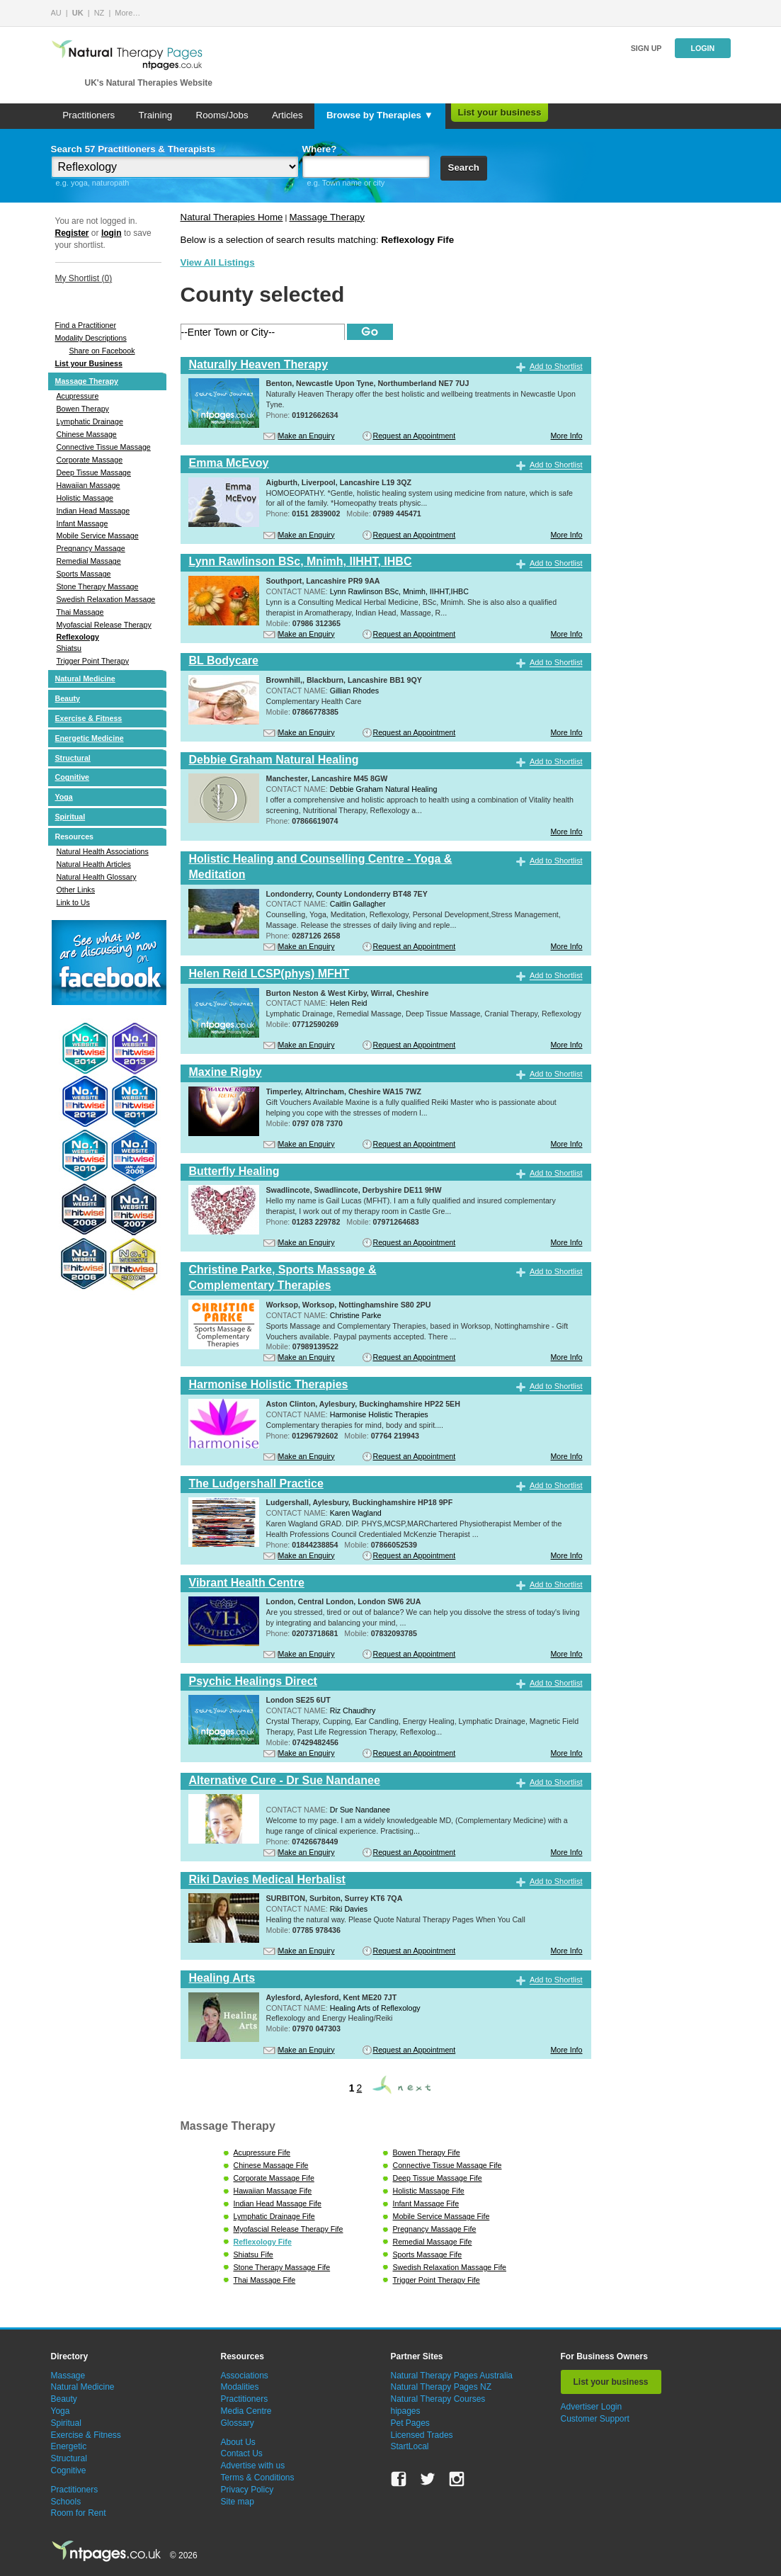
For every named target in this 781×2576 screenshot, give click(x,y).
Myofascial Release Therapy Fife (288, 2229)
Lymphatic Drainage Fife (274, 2216)
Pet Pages (410, 2423)
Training (156, 115)
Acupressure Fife (262, 2152)
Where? (319, 149)
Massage (68, 2376)
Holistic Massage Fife (428, 2190)
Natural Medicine (85, 678)
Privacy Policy (247, 2490)
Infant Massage (82, 523)
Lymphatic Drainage (90, 421)
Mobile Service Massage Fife (441, 2216)
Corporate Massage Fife (274, 2178)
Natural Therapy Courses (438, 2399)
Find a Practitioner (85, 325)
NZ (99, 12)
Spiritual (70, 816)
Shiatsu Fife (253, 2254)
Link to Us (73, 902)
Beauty (68, 698)
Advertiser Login (591, 2407)
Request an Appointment (414, 435)
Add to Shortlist (556, 366)
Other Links (76, 889)
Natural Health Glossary (97, 877)
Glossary (237, 2423)
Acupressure (78, 396)
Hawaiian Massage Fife (273, 2190)
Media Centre (246, 2411)
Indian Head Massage (93, 510)
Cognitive (72, 777)
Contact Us (242, 2453)
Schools (66, 2502)
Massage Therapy (86, 381)
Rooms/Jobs (222, 115)
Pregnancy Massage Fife (435, 2229)
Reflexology (78, 636)
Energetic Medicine (89, 738)
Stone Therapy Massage (98, 586)
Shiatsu (69, 648)
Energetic (69, 2446)
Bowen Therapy (83, 408)
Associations (244, 2376)
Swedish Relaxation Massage (106, 599)
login (111, 233)
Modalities (240, 2387)
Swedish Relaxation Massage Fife (450, 2267)
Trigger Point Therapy (93, 661)
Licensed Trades (422, 2435)
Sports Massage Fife (427, 2254)
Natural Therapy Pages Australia (452, 2376)
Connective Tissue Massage (104, 447)
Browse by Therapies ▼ (379, 115)
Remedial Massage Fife (432, 2241)
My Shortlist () (84, 278)
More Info (566, 435)
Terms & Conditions (258, 2478)
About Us (238, 2442)
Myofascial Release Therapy (104, 624)
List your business (500, 112)
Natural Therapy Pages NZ (441, 2387)
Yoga (64, 797)
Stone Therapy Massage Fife (282, 2267)
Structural (73, 758)
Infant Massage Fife (426, 2203)
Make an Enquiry (306, 435)
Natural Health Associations (103, 851)
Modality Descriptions (91, 338)
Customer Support (595, 2419)
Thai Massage (80, 612)
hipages (406, 2411)
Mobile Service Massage (98, 535)
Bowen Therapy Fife (426, 2152)
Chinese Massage (87, 434)
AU (56, 12)
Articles (287, 115)
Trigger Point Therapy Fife (436, 2280)
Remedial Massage (89, 561)
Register (72, 233)
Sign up (646, 48)
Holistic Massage (85, 498)
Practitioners (88, 115)
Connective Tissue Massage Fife (447, 2165)
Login (702, 48)
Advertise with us (253, 2465)
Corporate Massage (90, 459)
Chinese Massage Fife (271, 2165)
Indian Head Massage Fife (277, 2203)
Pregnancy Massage (91, 548)
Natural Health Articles (94, 864)
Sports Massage (84, 573)
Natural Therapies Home (232, 217)
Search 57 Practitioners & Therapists (133, 149)
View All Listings (218, 262)
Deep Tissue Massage (94, 472)
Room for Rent (78, 2513)
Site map (237, 2502)
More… (127, 12)
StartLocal (410, 2446)
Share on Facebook (102, 350)
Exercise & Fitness (88, 718)
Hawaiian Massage (88, 485)
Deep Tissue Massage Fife (437, 2178)
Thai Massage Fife (265, 2280)
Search (463, 167)
